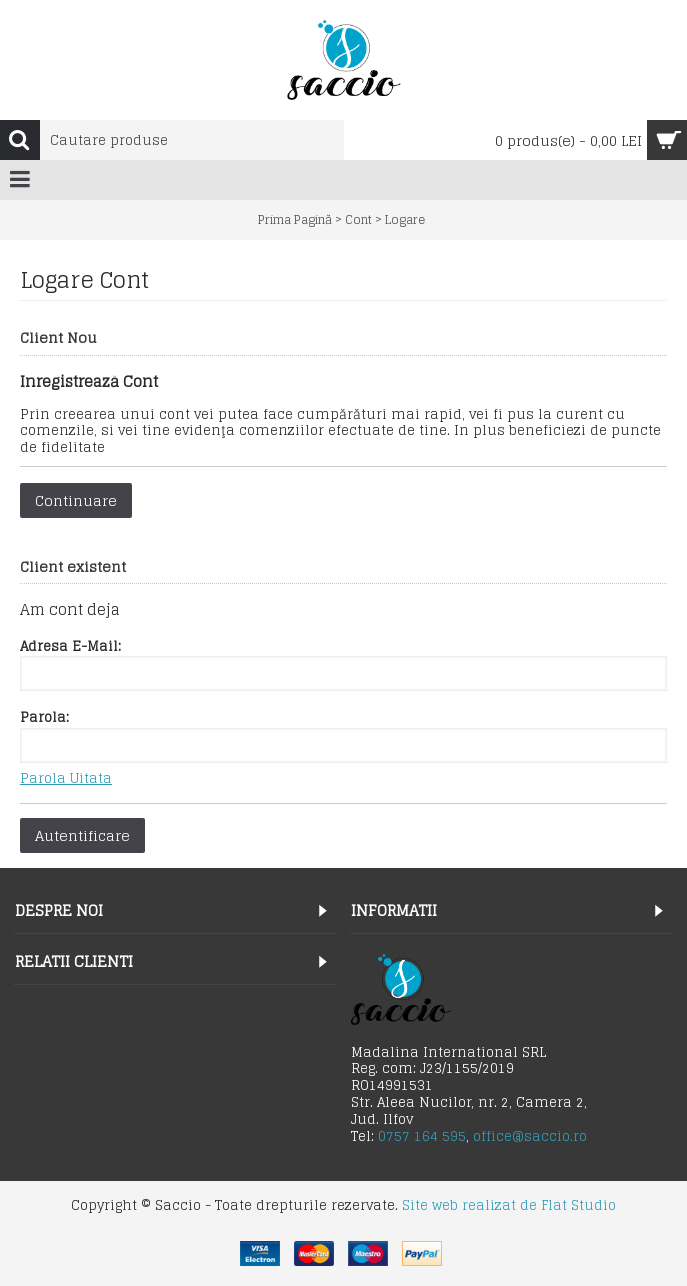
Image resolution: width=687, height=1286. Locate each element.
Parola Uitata (66, 779)
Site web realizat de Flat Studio (509, 1205)
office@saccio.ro (530, 1136)
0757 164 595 (422, 1136)
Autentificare (82, 835)
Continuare (76, 500)
